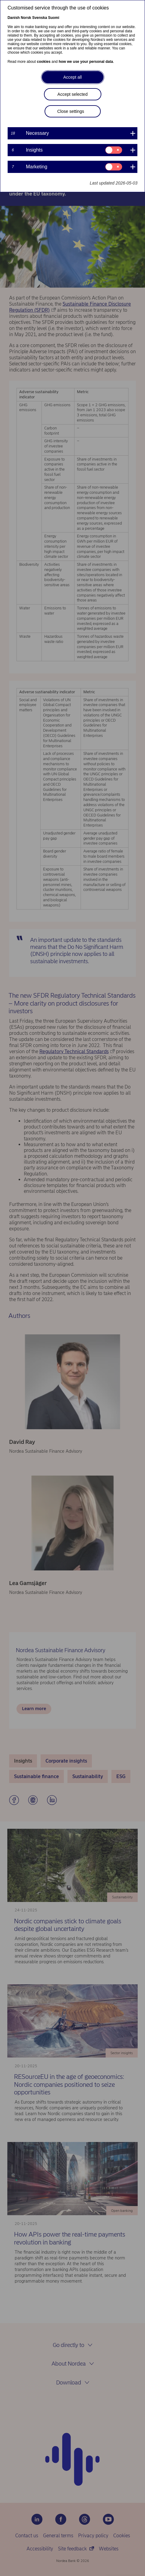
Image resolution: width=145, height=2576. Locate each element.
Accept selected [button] (72, 94)
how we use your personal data (86, 61)
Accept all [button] (72, 77)
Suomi (53, 18)
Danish (14, 18)
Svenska (39, 18)
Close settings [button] (70, 111)
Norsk (26, 18)
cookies (44, 61)
